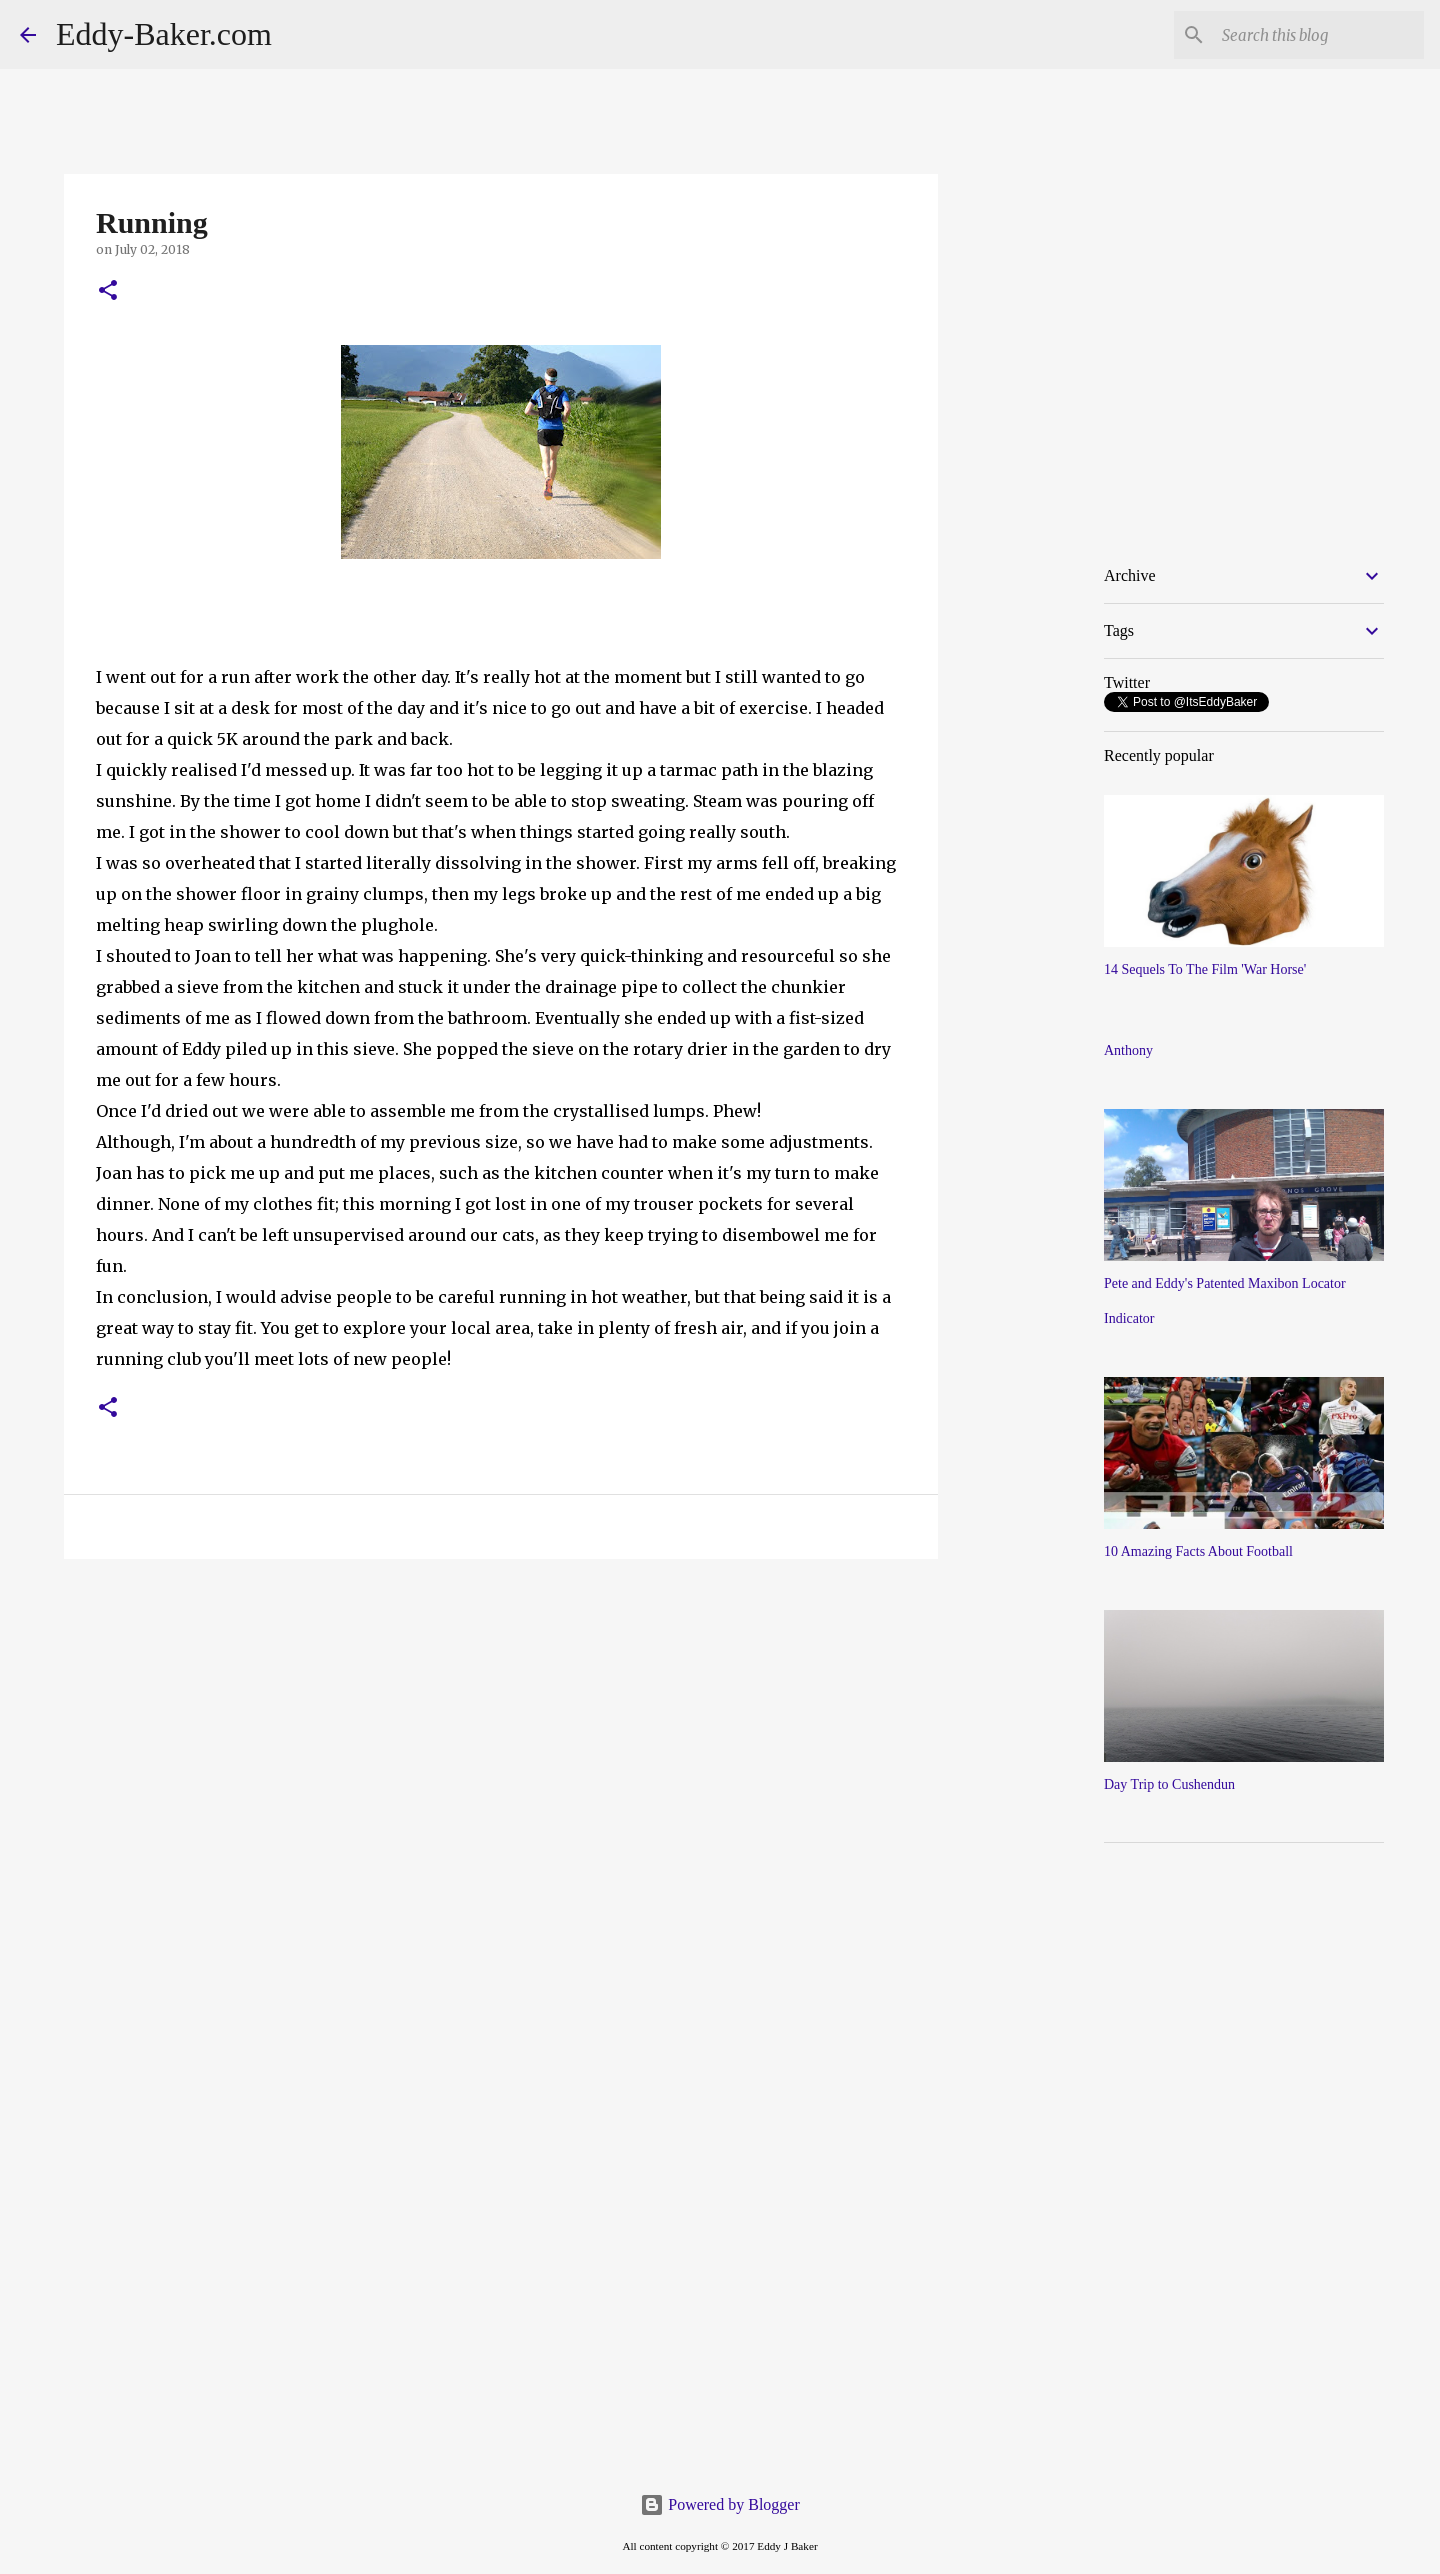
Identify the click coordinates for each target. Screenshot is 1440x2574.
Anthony (1128, 1050)
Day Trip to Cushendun (1169, 1784)
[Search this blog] (1319, 35)
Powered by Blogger (720, 2504)
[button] (108, 291)
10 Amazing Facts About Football (1198, 1551)
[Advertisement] (1101, 689)
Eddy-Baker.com (164, 34)
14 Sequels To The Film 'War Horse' (1205, 969)
